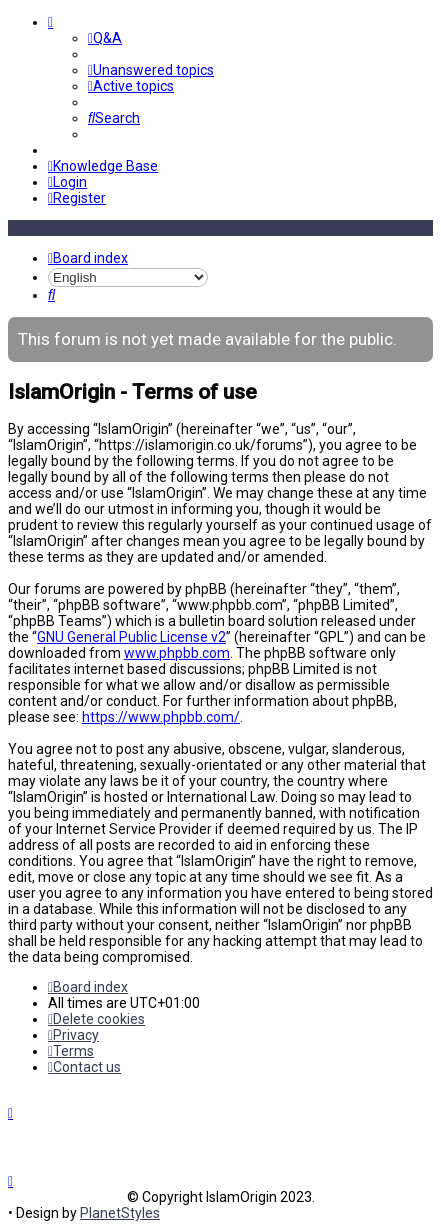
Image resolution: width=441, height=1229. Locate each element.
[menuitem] (105, 38)
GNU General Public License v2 (131, 637)
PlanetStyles (120, 1213)
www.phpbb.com (177, 653)
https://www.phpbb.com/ (161, 717)
